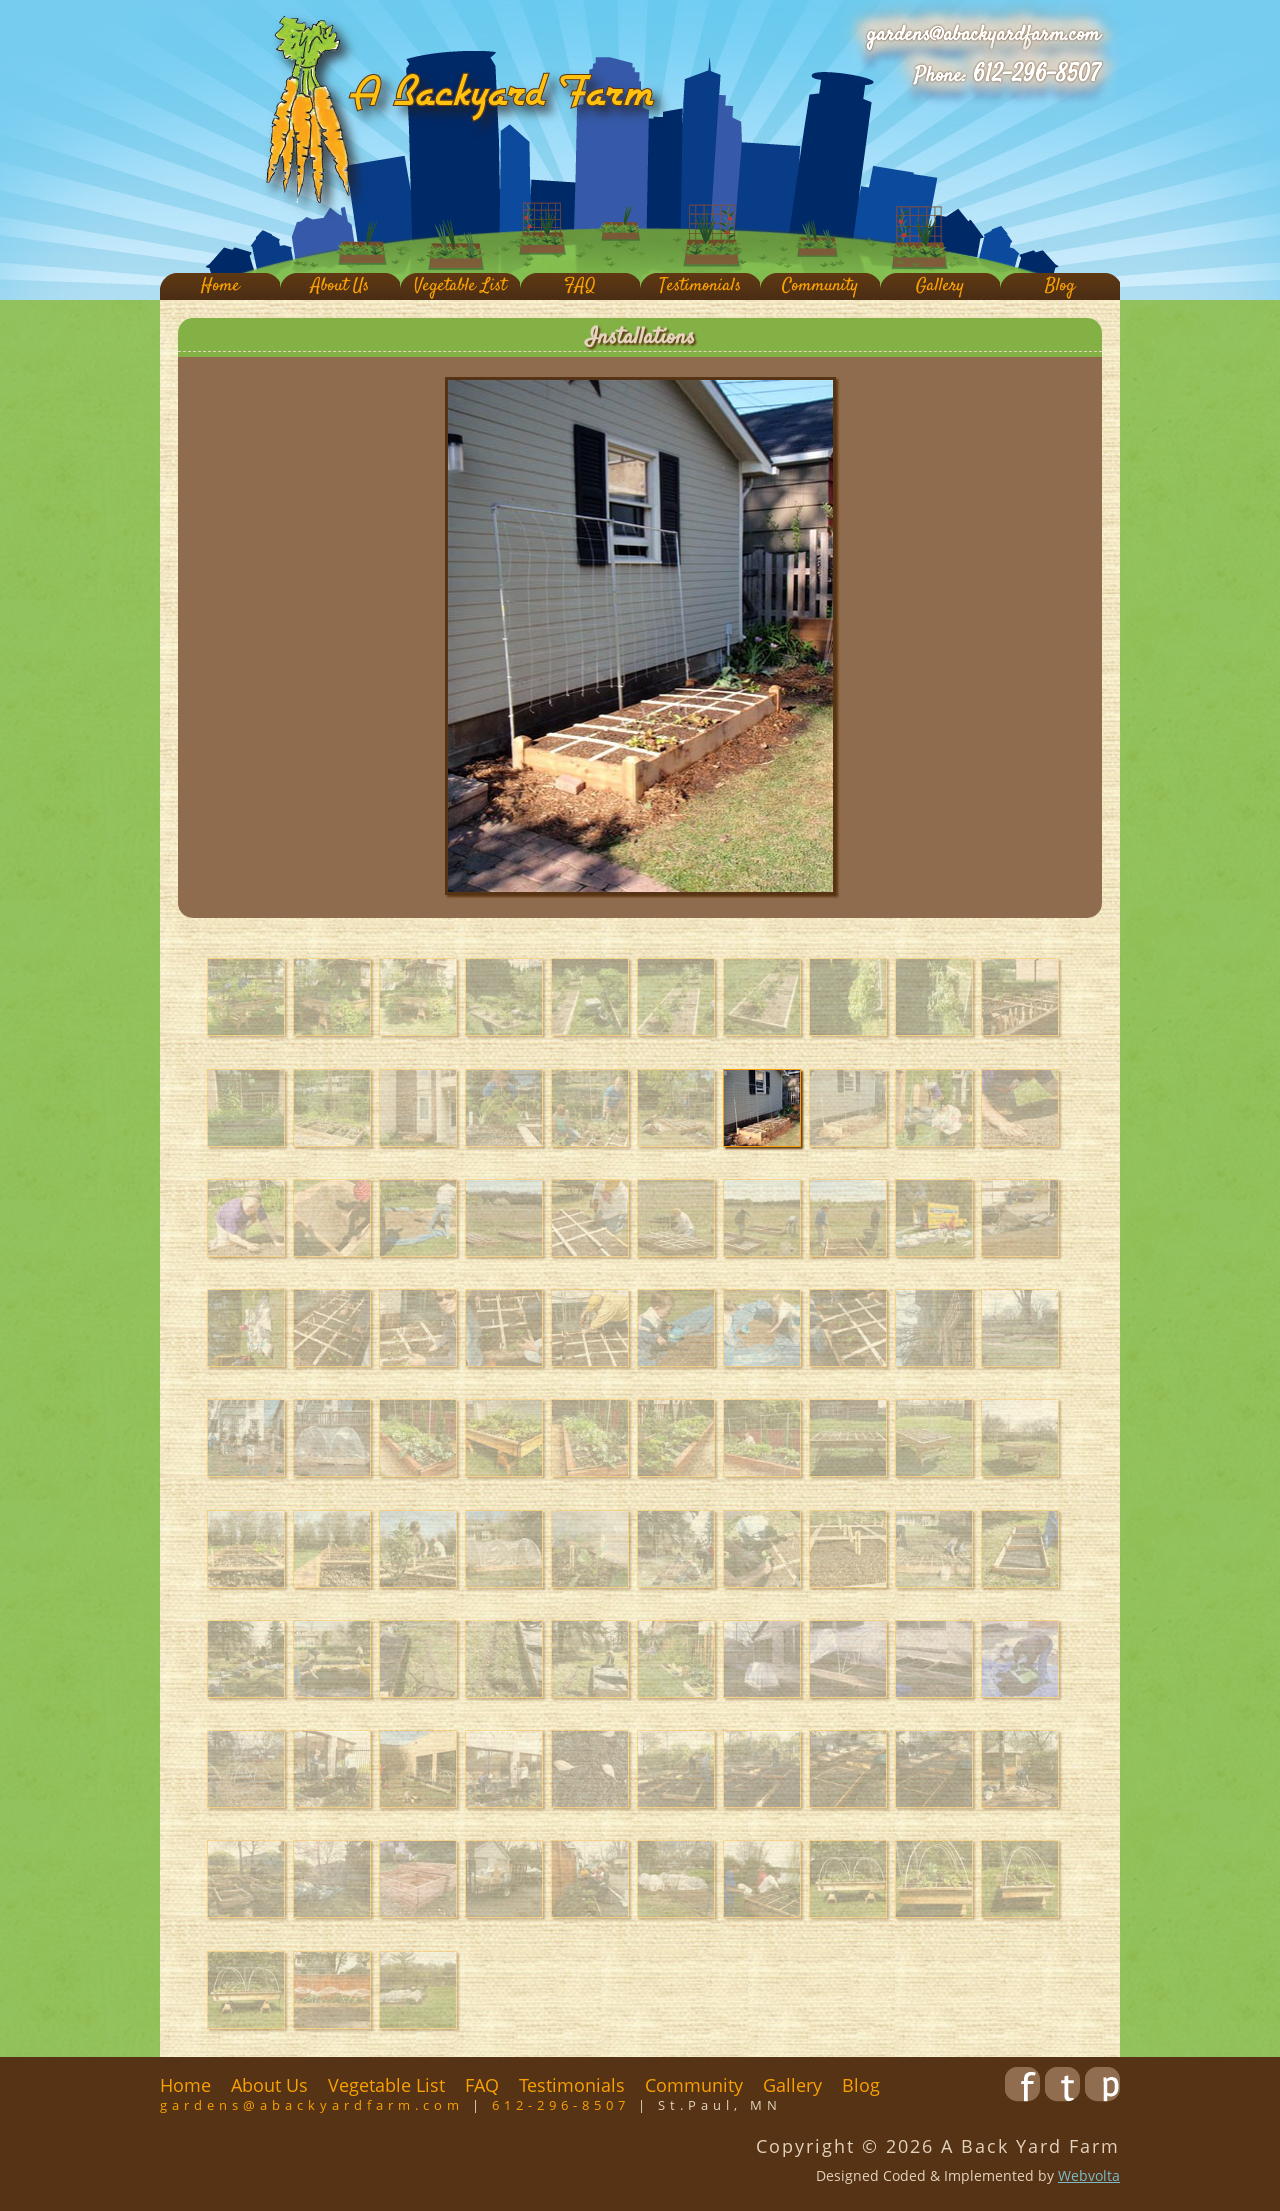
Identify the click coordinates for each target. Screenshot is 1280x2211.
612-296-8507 (1036, 75)
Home (220, 286)
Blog (1060, 286)
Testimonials (700, 286)
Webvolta (1089, 2175)
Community (820, 286)
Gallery (940, 286)
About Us (340, 286)
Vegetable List (460, 286)
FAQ (580, 286)
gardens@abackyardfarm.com (983, 35)
